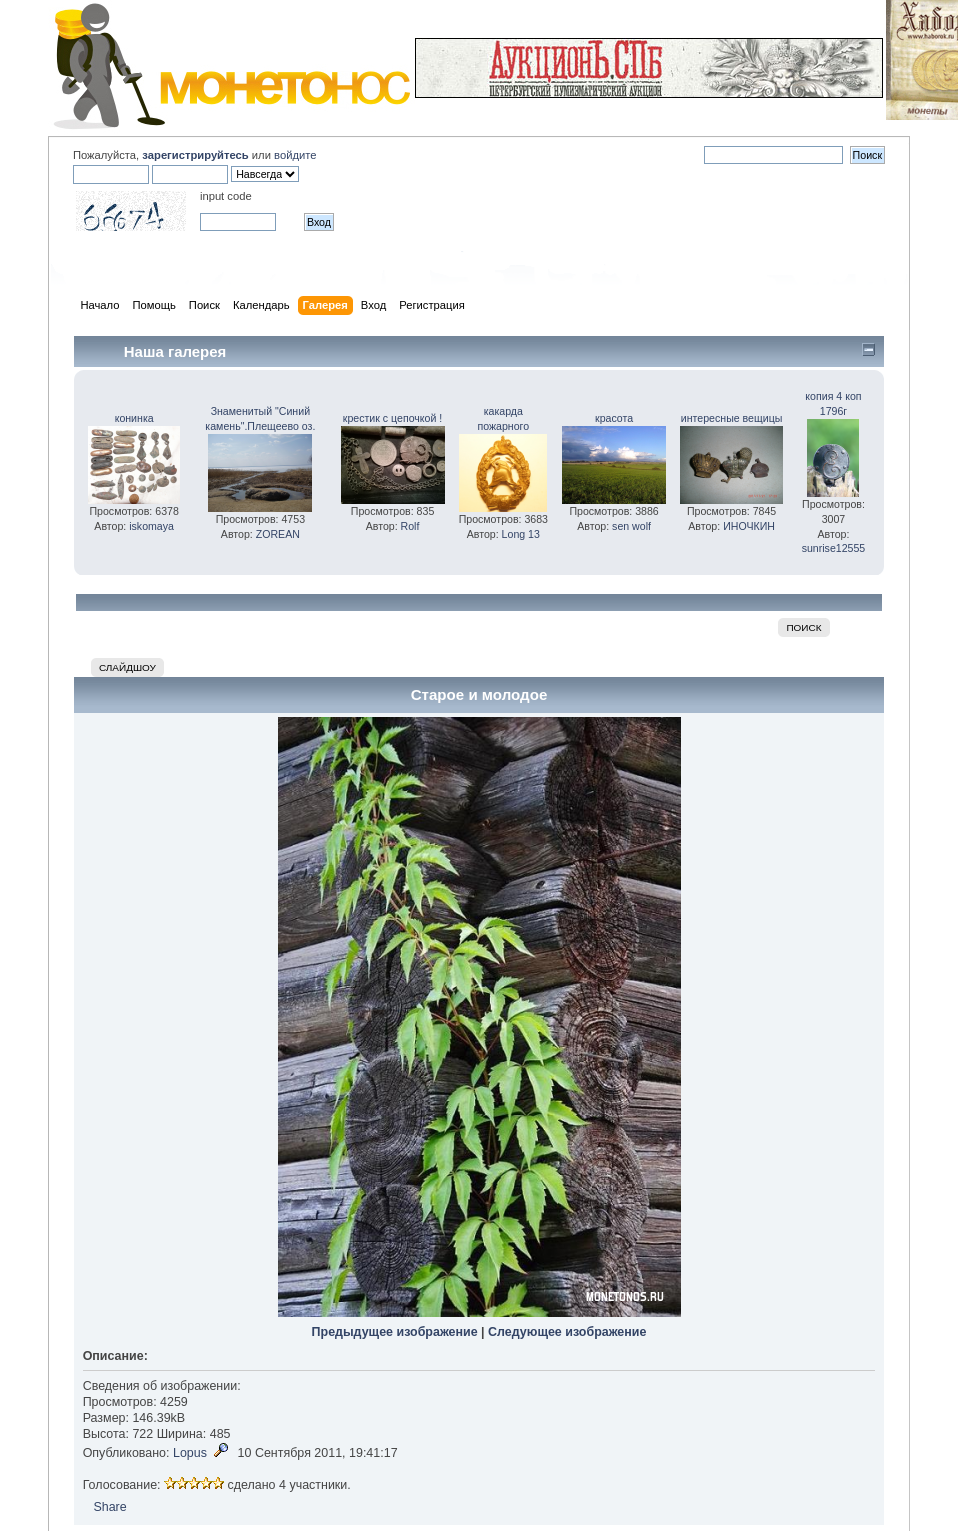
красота (614, 418)
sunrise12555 (834, 548)
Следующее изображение (567, 1332)
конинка (134, 418)
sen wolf (631, 526)
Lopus (190, 1453)
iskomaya (151, 526)
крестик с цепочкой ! (393, 418)
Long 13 (521, 534)
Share (109, 1507)
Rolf (410, 526)
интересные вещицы (732, 418)
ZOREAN (278, 534)
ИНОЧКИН (749, 526)
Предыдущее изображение (395, 1332)
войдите (295, 155)
